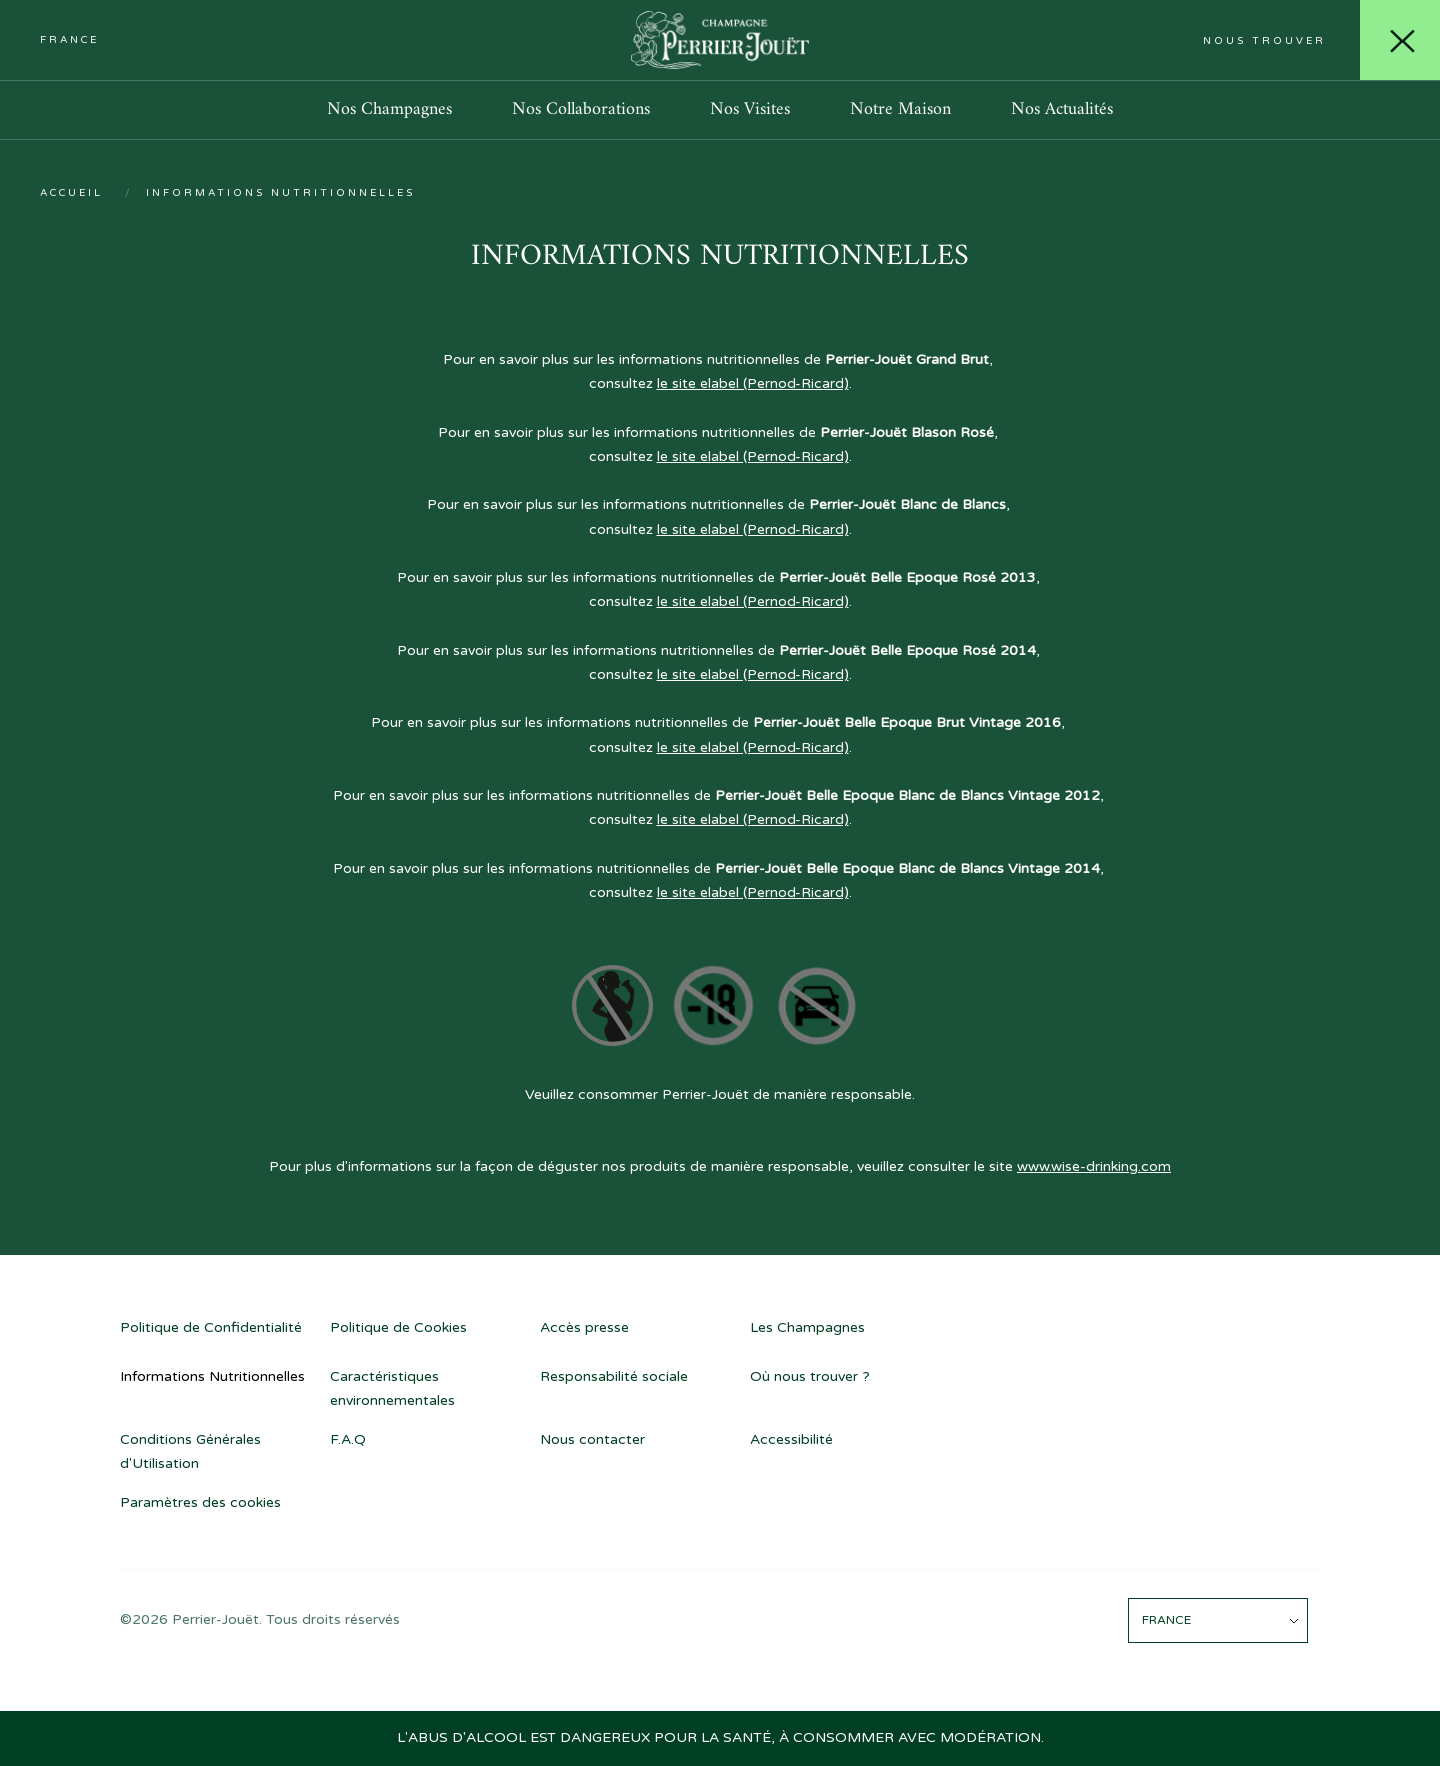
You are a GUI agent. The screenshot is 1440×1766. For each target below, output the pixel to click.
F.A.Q (348, 1439)
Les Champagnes (807, 1327)
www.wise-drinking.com (1094, 1166)
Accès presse (584, 1327)
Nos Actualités (1062, 109)
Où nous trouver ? (810, 1376)
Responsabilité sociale (614, 1376)
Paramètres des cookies (200, 1502)
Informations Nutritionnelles (212, 1376)
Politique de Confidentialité (211, 1327)
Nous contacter (592, 1439)
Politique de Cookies (398, 1327)
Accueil (71, 193)
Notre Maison (900, 109)
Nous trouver (1264, 41)
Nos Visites (750, 109)
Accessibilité (791, 1439)
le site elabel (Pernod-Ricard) (753, 383)
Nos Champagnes (389, 109)
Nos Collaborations (581, 109)
